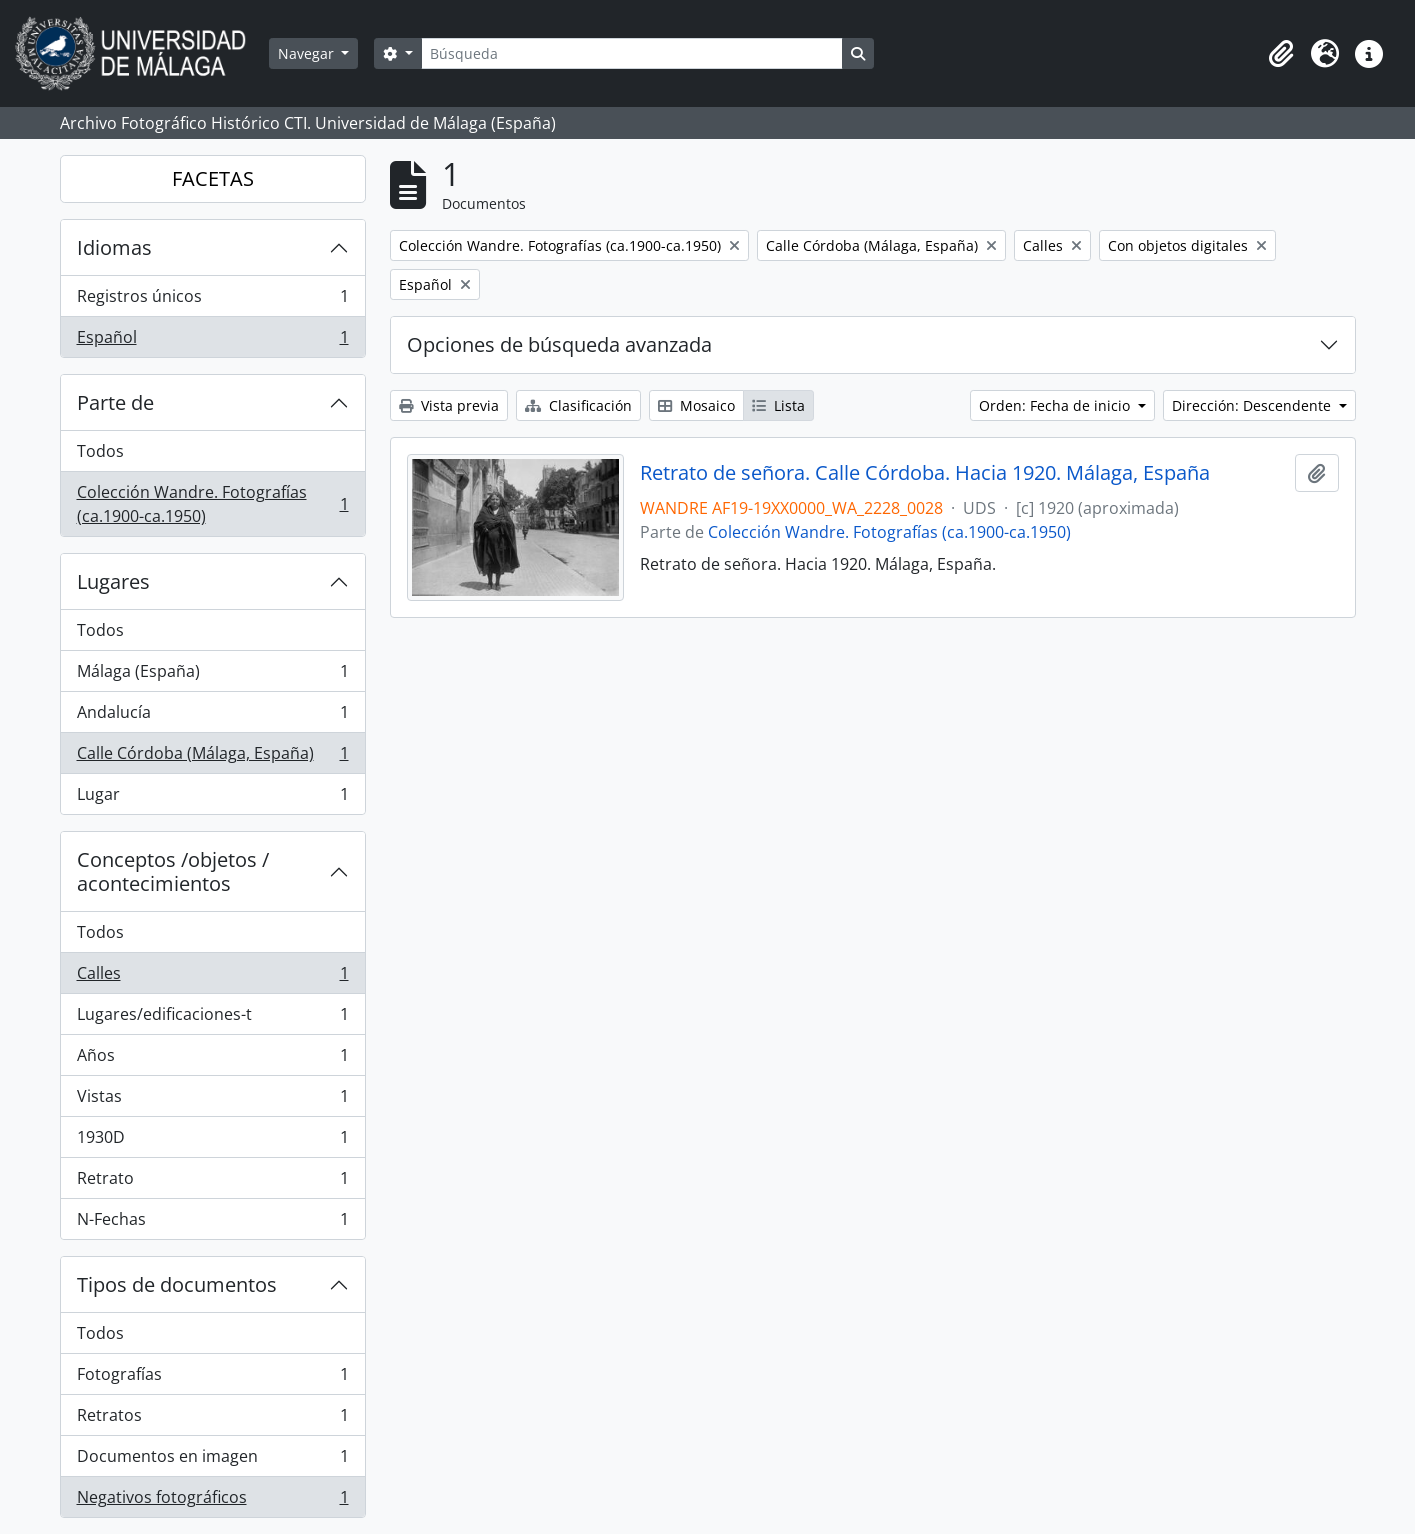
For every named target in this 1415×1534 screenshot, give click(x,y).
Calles (212, 977)
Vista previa (449, 405)
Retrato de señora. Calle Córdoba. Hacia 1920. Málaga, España (925, 473)
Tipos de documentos (177, 1284)
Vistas (212, 1100)
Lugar (212, 798)
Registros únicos (212, 300)
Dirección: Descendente (1253, 405)
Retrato (212, 1182)
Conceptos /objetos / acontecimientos (173, 871)
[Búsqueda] (632, 53)
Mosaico (696, 405)
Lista (778, 405)
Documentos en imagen (212, 1460)
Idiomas (114, 247)
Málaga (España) (212, 675)
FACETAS (213, 178)
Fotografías (212, 1378)
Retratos (212, 1419)
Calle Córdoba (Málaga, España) (212, 757)
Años (212, 1059)
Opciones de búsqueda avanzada (559, 344)
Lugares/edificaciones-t (212, 1018)
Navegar (308, 53)
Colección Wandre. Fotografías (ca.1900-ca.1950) (212, 504)
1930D (212, 1141)
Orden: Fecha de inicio (1056, 405)
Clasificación (578, 405)
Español (212, 341)
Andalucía (212, 716)
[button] (1281, 54)
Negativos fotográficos (212, 1501)
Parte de (115, 402)
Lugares (113, 581)
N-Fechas (212, 1223)
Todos (100, 451)
